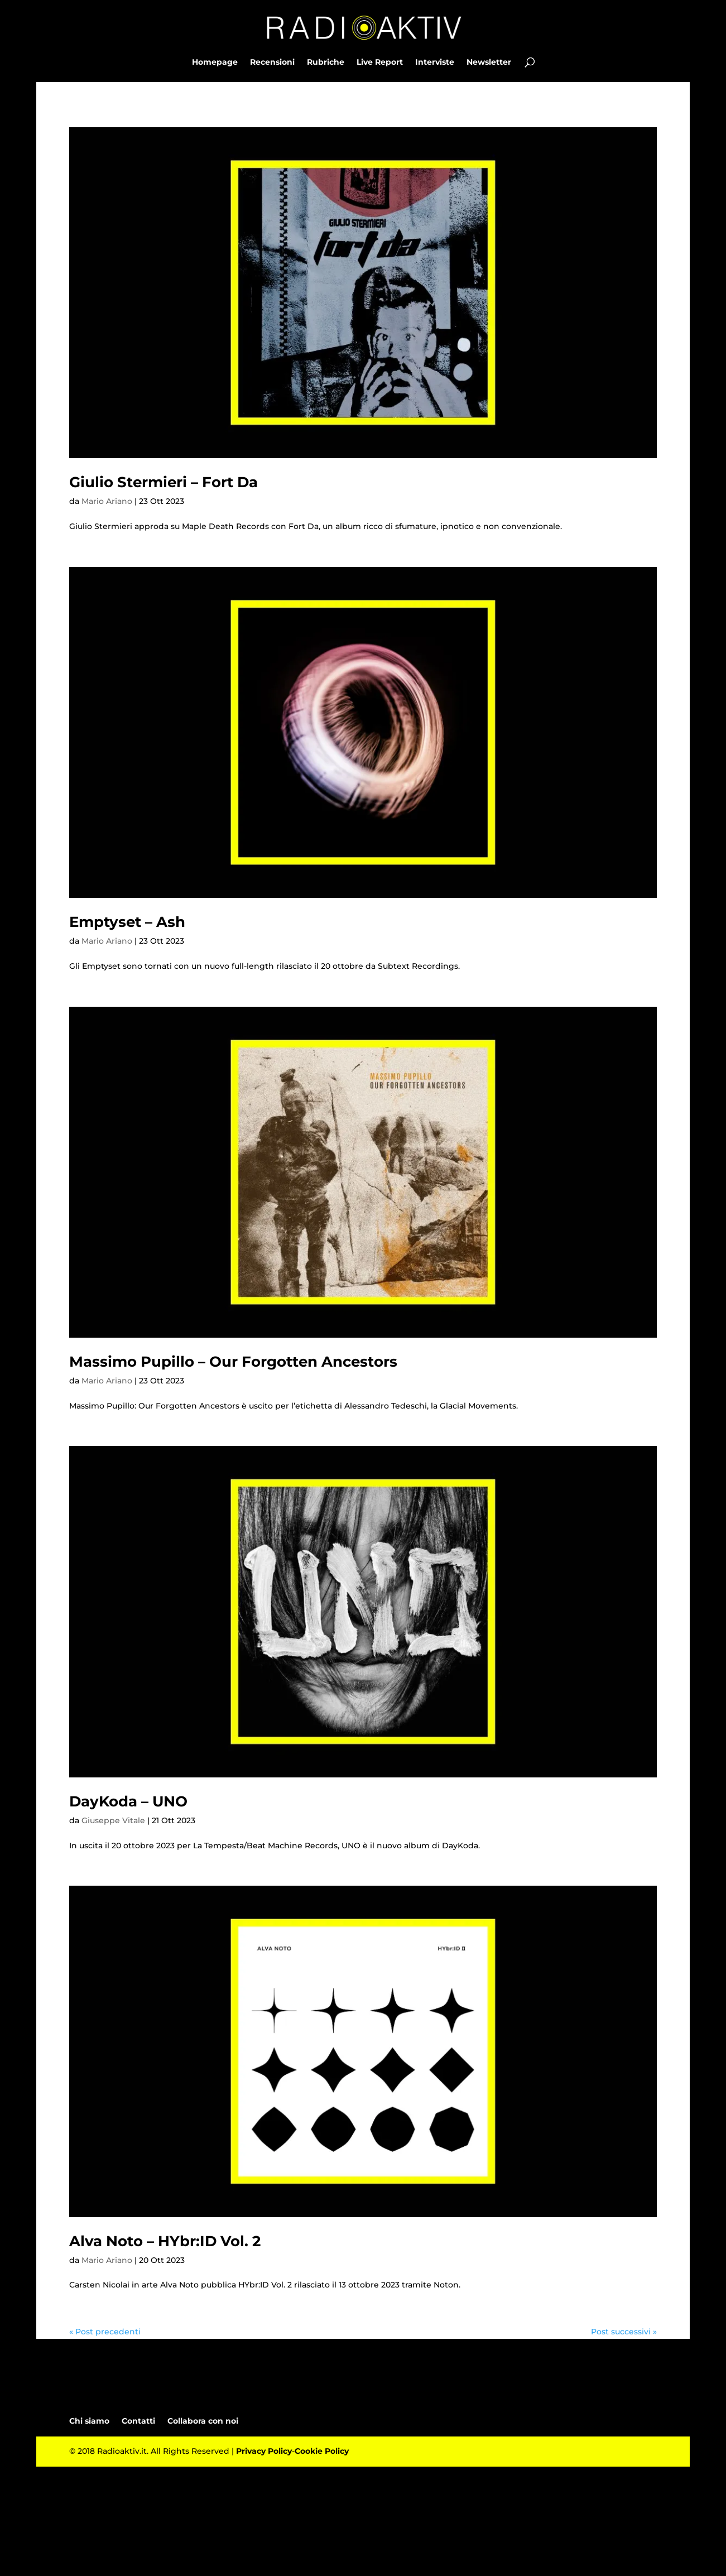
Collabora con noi (202, 2421)
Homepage (215, 62)
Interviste (434, 62)
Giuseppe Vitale (113, 1820)
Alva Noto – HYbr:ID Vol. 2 (165, 2241)
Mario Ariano (106, 501)
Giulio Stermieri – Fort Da (163, 482)
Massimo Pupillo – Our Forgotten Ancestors (233, 1362)
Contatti (138, 2421)
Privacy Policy (264, 2451)
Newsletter (489, 62)
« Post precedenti (105, 2332)
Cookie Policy (322, 2451)
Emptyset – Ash (127, 922)
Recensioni (272, 62)
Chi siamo (89, 2421)
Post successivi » (624, 2332)
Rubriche (325, 62)
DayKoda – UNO (128, 1801)
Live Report (380, 62)
